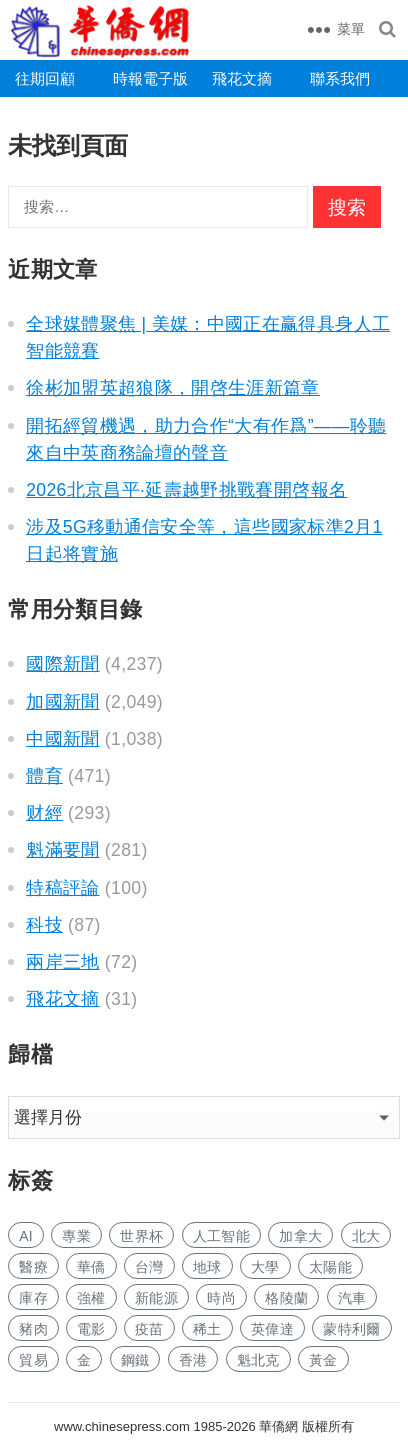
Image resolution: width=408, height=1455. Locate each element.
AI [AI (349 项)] (26, 1236)
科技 (44, 925)
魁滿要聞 (62, 850)
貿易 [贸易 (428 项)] (33, 1360)
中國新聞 (62, 739)
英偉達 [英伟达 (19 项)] (272, 1329)
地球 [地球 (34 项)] (207, 1267)
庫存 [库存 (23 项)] (33, 1298)
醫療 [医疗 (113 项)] (33, 1267)
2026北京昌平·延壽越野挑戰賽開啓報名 (186, 490)
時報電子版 (150, 78)
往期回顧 (45, 78)
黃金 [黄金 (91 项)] (323, 1360)
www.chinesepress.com (122, 1426)
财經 (44, 813)
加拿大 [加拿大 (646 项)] (300, 1236)
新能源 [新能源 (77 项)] (156, 1298)
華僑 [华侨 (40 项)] (91, 1267)
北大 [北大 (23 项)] (366, 1236)
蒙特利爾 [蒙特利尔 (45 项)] (351, 1329)
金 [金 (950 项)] (84, 1360)
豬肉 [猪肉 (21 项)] (33, 1329)
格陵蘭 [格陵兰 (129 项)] (286, 1298)
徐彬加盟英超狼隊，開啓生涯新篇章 (173, 388)
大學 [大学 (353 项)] (265, 1267)
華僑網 (277, 1426)
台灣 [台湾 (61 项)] (149, 1267)
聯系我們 (340, 78)
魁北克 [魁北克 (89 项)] (258, 1360)
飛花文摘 (242, 78)
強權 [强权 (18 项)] (91, 1298)
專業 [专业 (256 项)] (76, 1236)
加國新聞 (62, 702)
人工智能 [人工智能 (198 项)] (221, 1236)
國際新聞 (62, 664)
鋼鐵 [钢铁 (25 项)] (135, 1360)
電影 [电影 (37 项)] (91, 1329)
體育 (44, 776)
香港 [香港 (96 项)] (193, 1360)
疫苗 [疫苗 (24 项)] (149, 1329)
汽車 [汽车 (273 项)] (352, 1298)
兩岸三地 (62, 962)
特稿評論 (62, 888)
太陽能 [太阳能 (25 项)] (330, 1267)
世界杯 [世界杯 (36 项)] (141, 1236)
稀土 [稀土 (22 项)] (207, 1329)
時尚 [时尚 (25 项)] (221, 1298)
